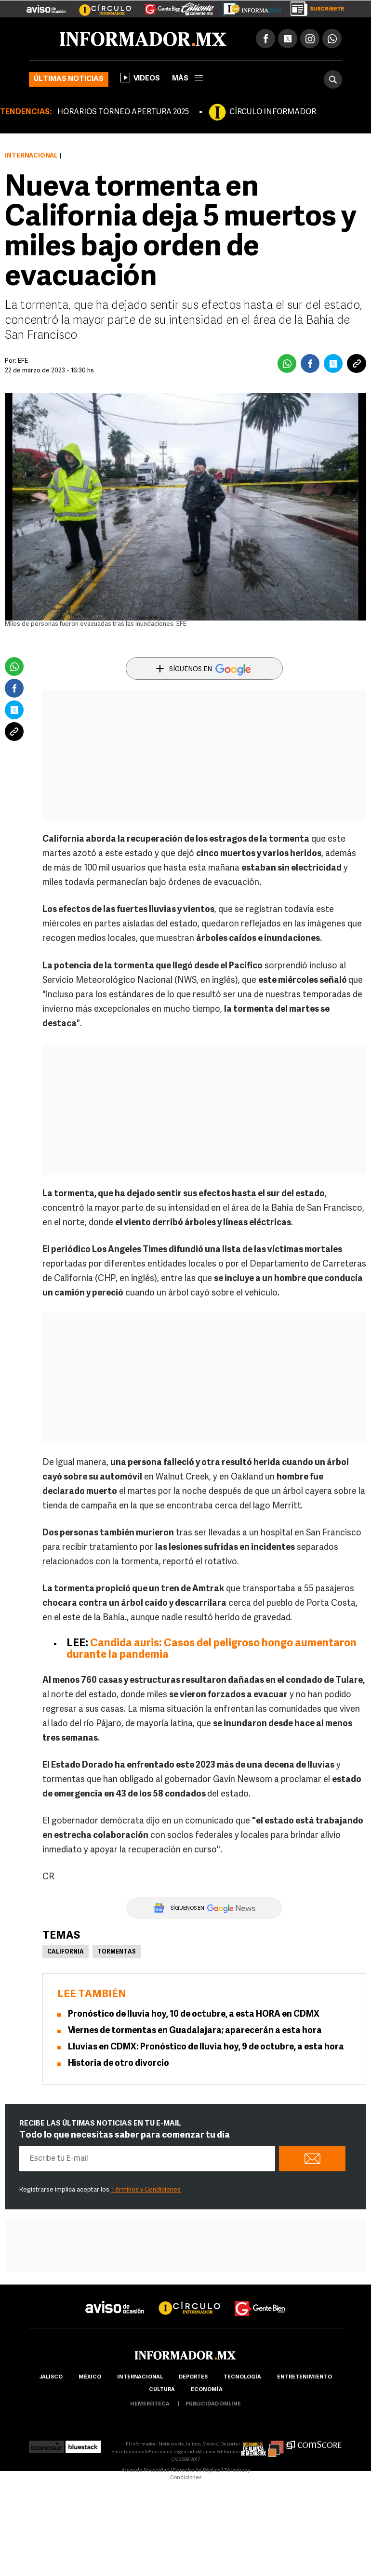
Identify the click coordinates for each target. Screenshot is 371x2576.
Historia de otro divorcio (118, 2063)
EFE (23, 361)
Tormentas (116, 1952)
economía (207, 2389)
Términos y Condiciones (146, 2190)
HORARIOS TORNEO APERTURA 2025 (123, 112)
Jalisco (51, 2377)
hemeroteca (150, 2404)
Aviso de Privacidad (145, 2470)
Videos (140, 77)
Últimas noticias (69, 79)
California (65, 1952)
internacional (140, 2377)
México (90, 2377)
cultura (162, 2389)
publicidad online (213, 2404)
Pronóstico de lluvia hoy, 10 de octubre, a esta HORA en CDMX (193, 2014)
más (187, 78)
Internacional (31, 156)
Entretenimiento (304, 2377)
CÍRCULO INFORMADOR (272, 112)
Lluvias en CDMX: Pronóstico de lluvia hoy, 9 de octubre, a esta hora (206, 2047)
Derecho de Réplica (197, 2470)
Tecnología (242, 2377)
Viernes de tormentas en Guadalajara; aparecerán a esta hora (195, 2030)
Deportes (193, 2377)
